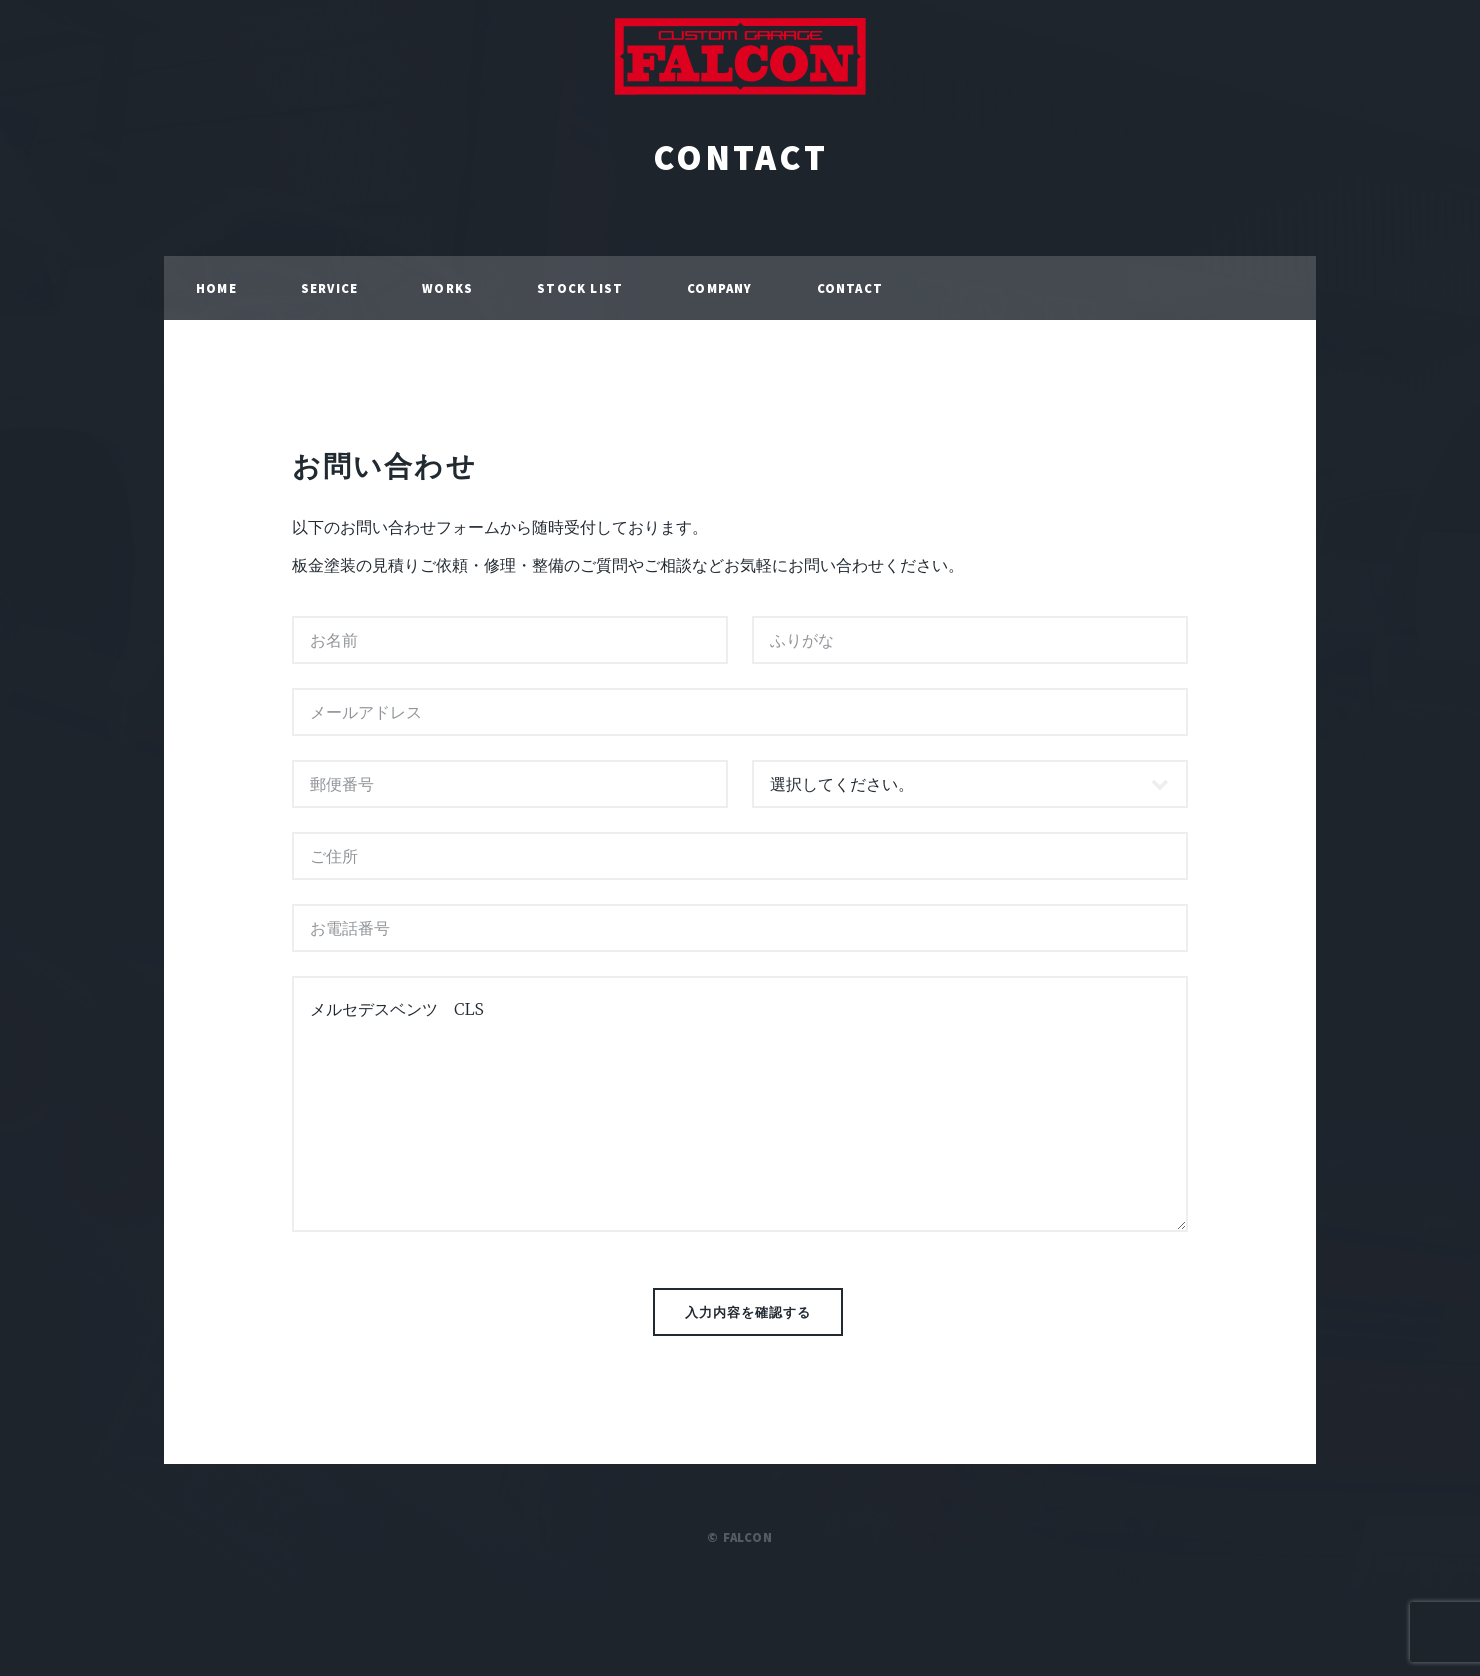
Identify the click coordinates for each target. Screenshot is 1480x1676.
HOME (216, 288)
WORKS (447, 288)
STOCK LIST (580, 288)
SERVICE (329, 288)
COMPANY (719, 288)
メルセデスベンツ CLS (740, 1104)
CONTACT (740, 157)
